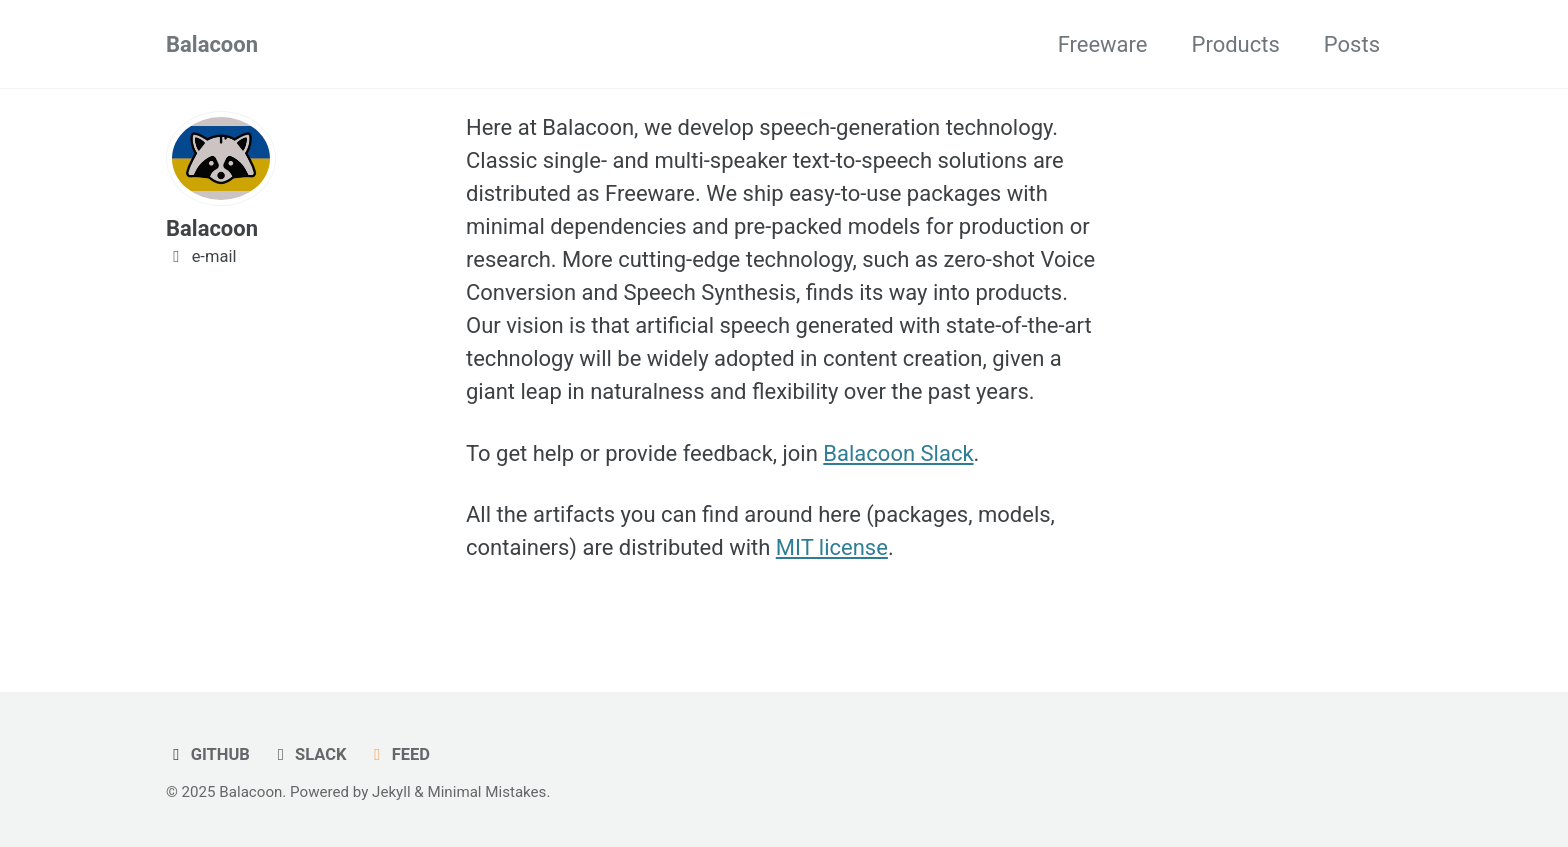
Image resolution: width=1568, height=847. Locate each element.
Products (1236, 44)
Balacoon (212, 44)
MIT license (832, 547)
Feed (398, 754)
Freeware (1103, 44)
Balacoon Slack (898, 453)
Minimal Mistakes (487, 792)
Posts (1352, 44)
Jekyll (391, 792)
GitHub (208, 754)
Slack (308, 754)
